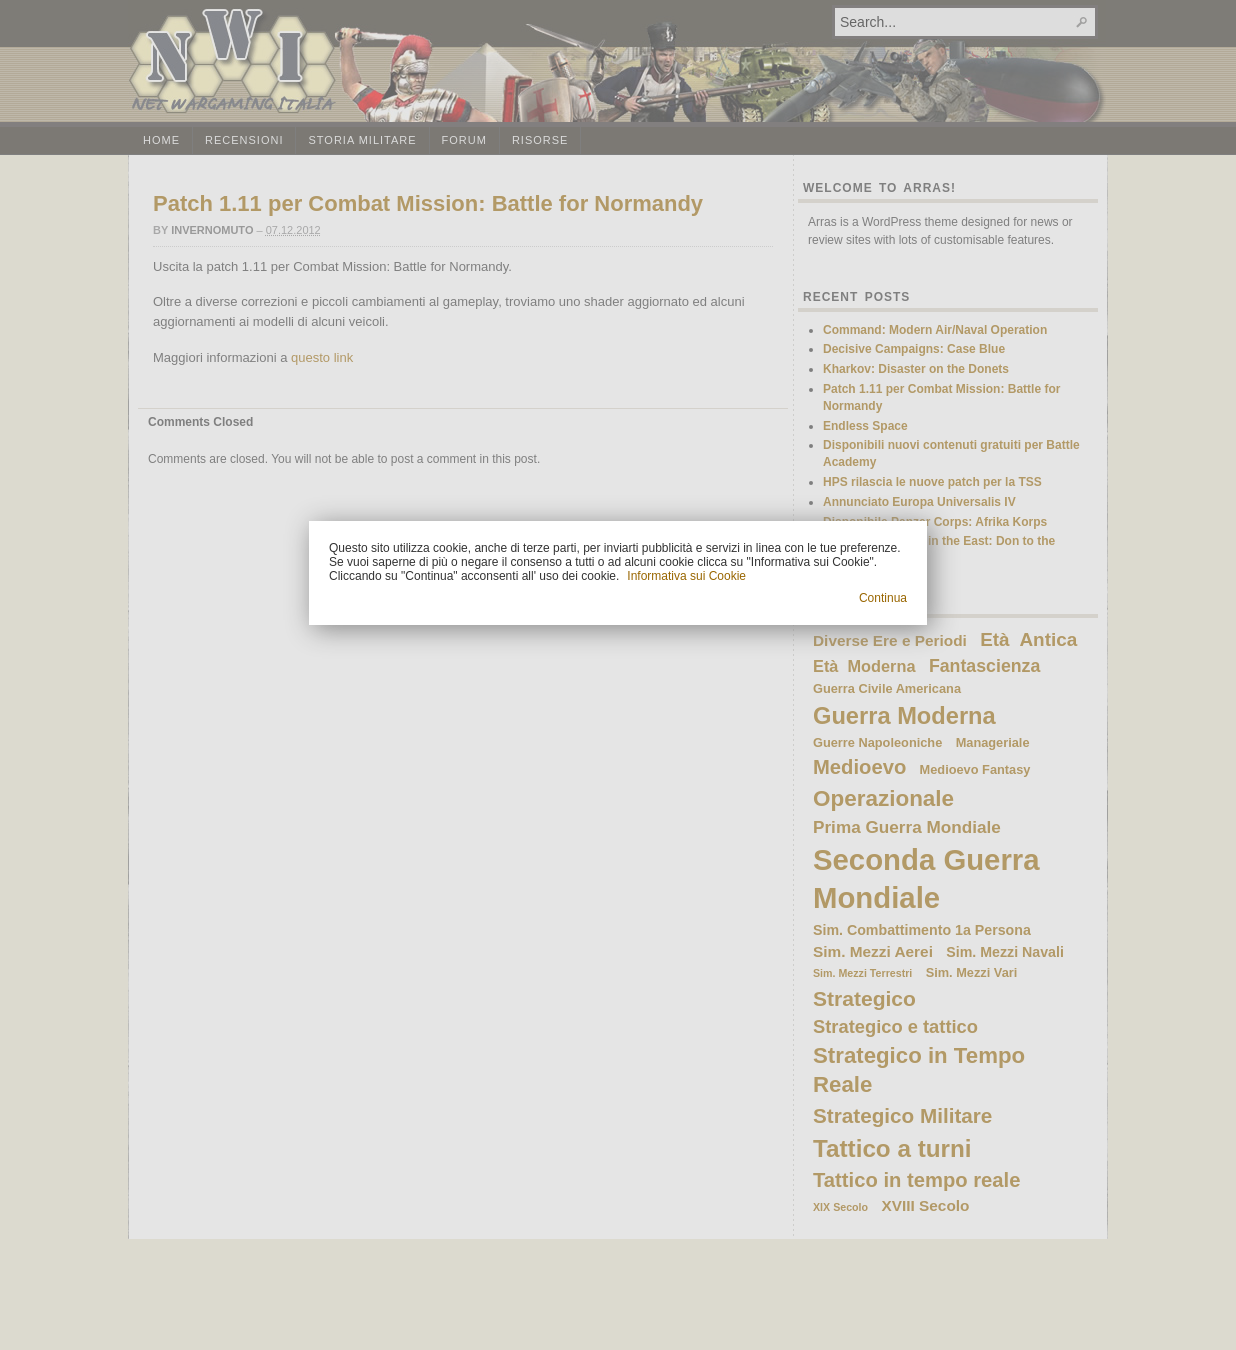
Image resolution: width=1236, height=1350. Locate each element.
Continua (883, 598)
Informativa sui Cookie (686, 576)
